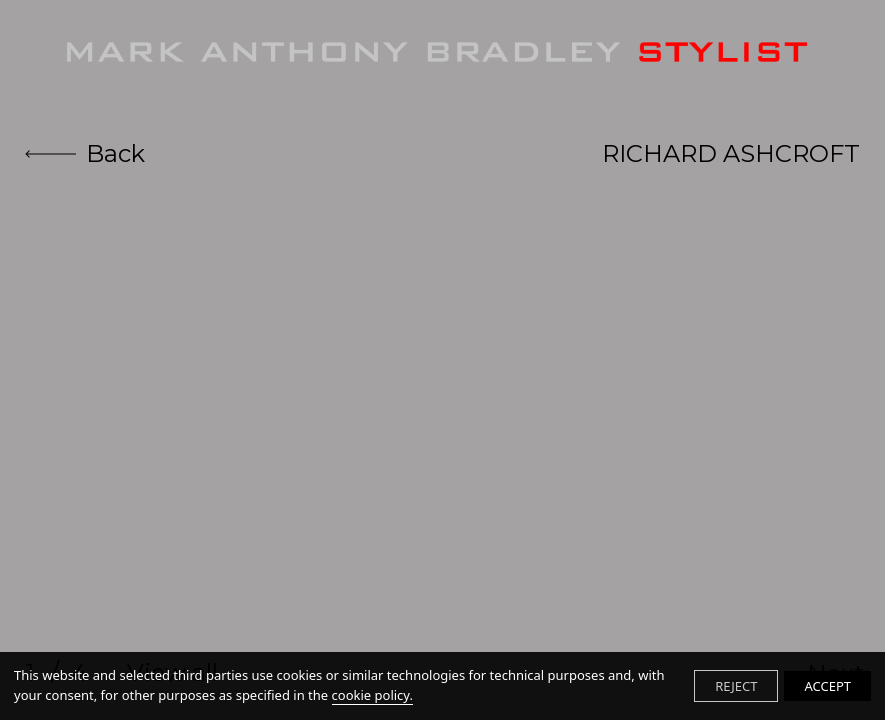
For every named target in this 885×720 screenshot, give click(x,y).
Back (85, 153)
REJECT (736, 686)
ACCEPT (827, 686)
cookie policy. (372, 695)
